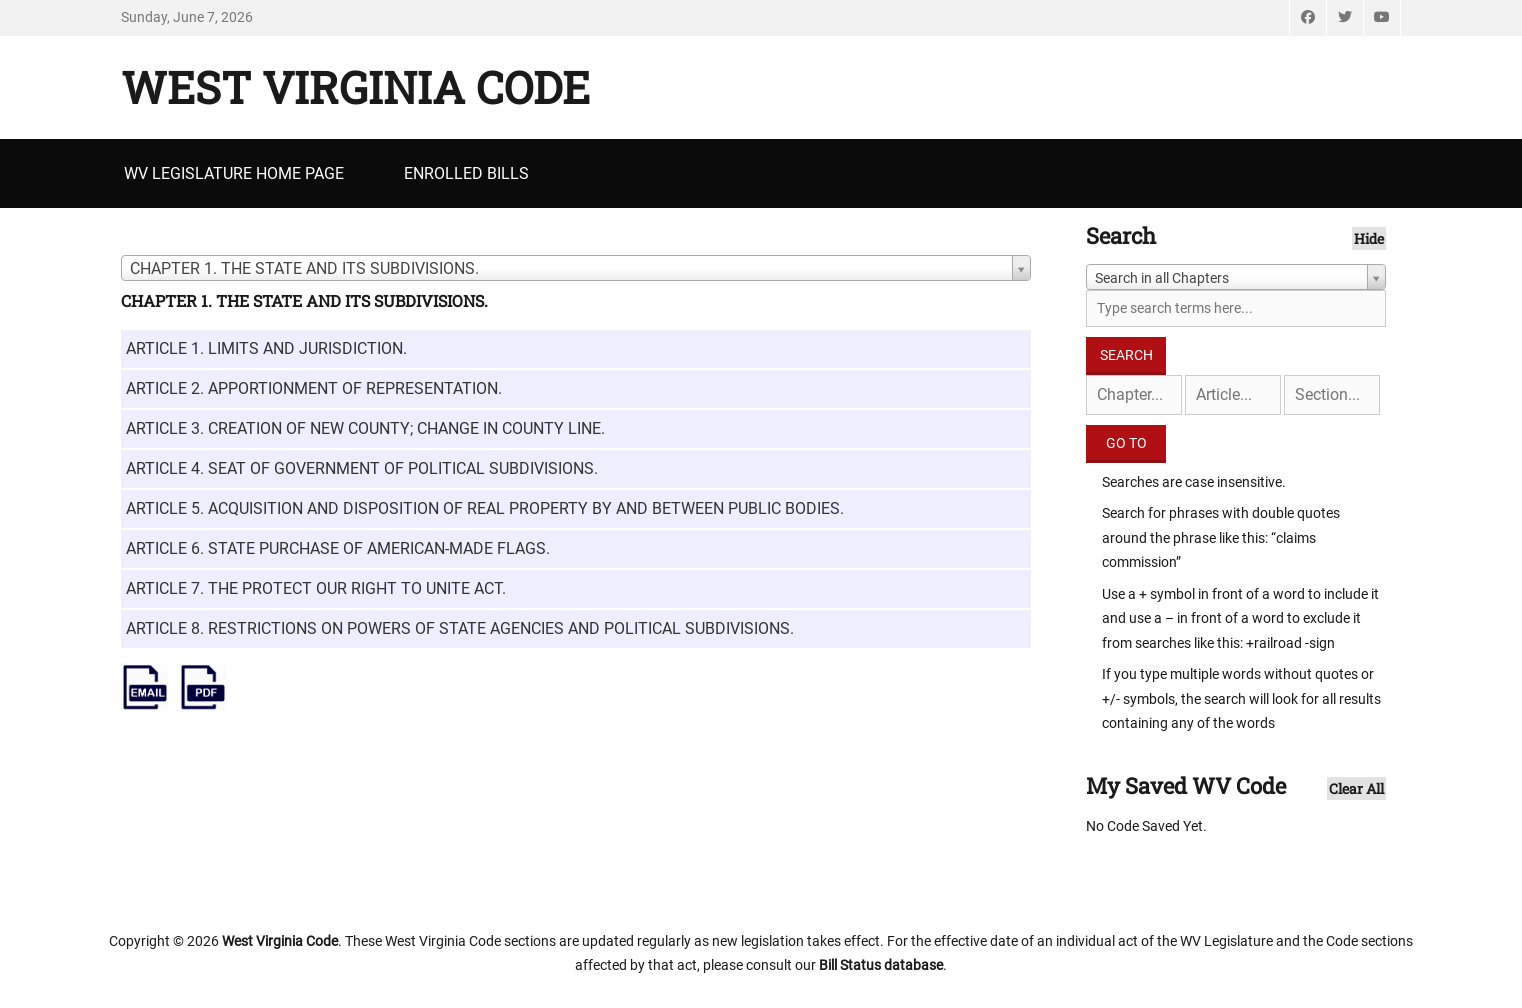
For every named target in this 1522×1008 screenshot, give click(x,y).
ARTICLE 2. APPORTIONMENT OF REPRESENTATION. (314, 388)
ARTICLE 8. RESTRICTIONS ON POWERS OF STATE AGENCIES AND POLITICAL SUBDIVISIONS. (460, 628)
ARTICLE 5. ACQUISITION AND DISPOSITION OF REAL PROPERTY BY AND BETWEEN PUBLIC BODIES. (485, 508)
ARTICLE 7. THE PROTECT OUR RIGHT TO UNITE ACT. (316, 588)
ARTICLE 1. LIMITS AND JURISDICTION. (266, 348)
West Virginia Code (355, 87)
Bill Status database (881, 965)
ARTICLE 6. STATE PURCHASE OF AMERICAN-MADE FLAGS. (338, 548)
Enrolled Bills (466, 173)
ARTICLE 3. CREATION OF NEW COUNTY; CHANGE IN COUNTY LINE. (365, 428)
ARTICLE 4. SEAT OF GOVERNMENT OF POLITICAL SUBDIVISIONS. (362, 468)
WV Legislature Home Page (234, 173)
